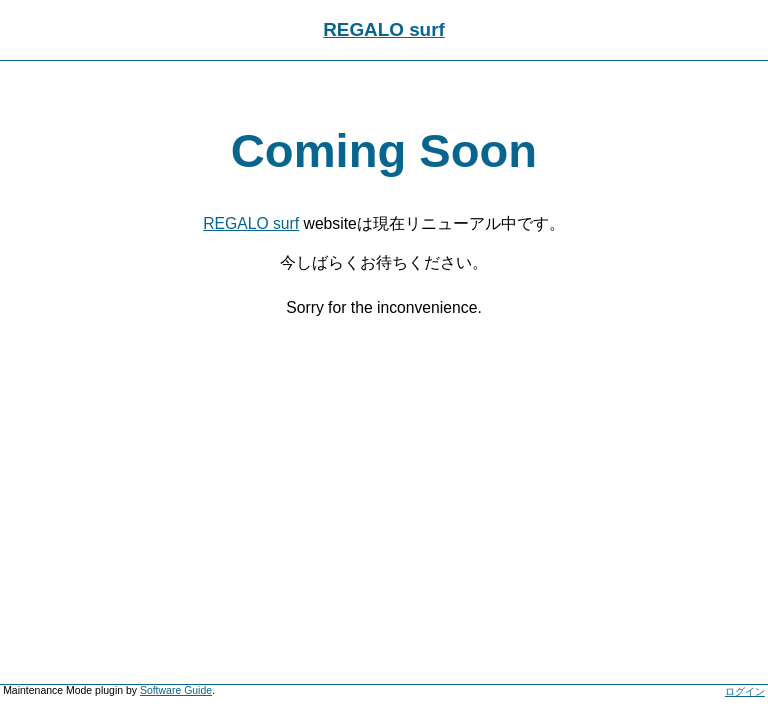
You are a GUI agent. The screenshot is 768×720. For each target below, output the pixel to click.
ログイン (745, 691)
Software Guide (176, 690)
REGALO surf (384, 29)
